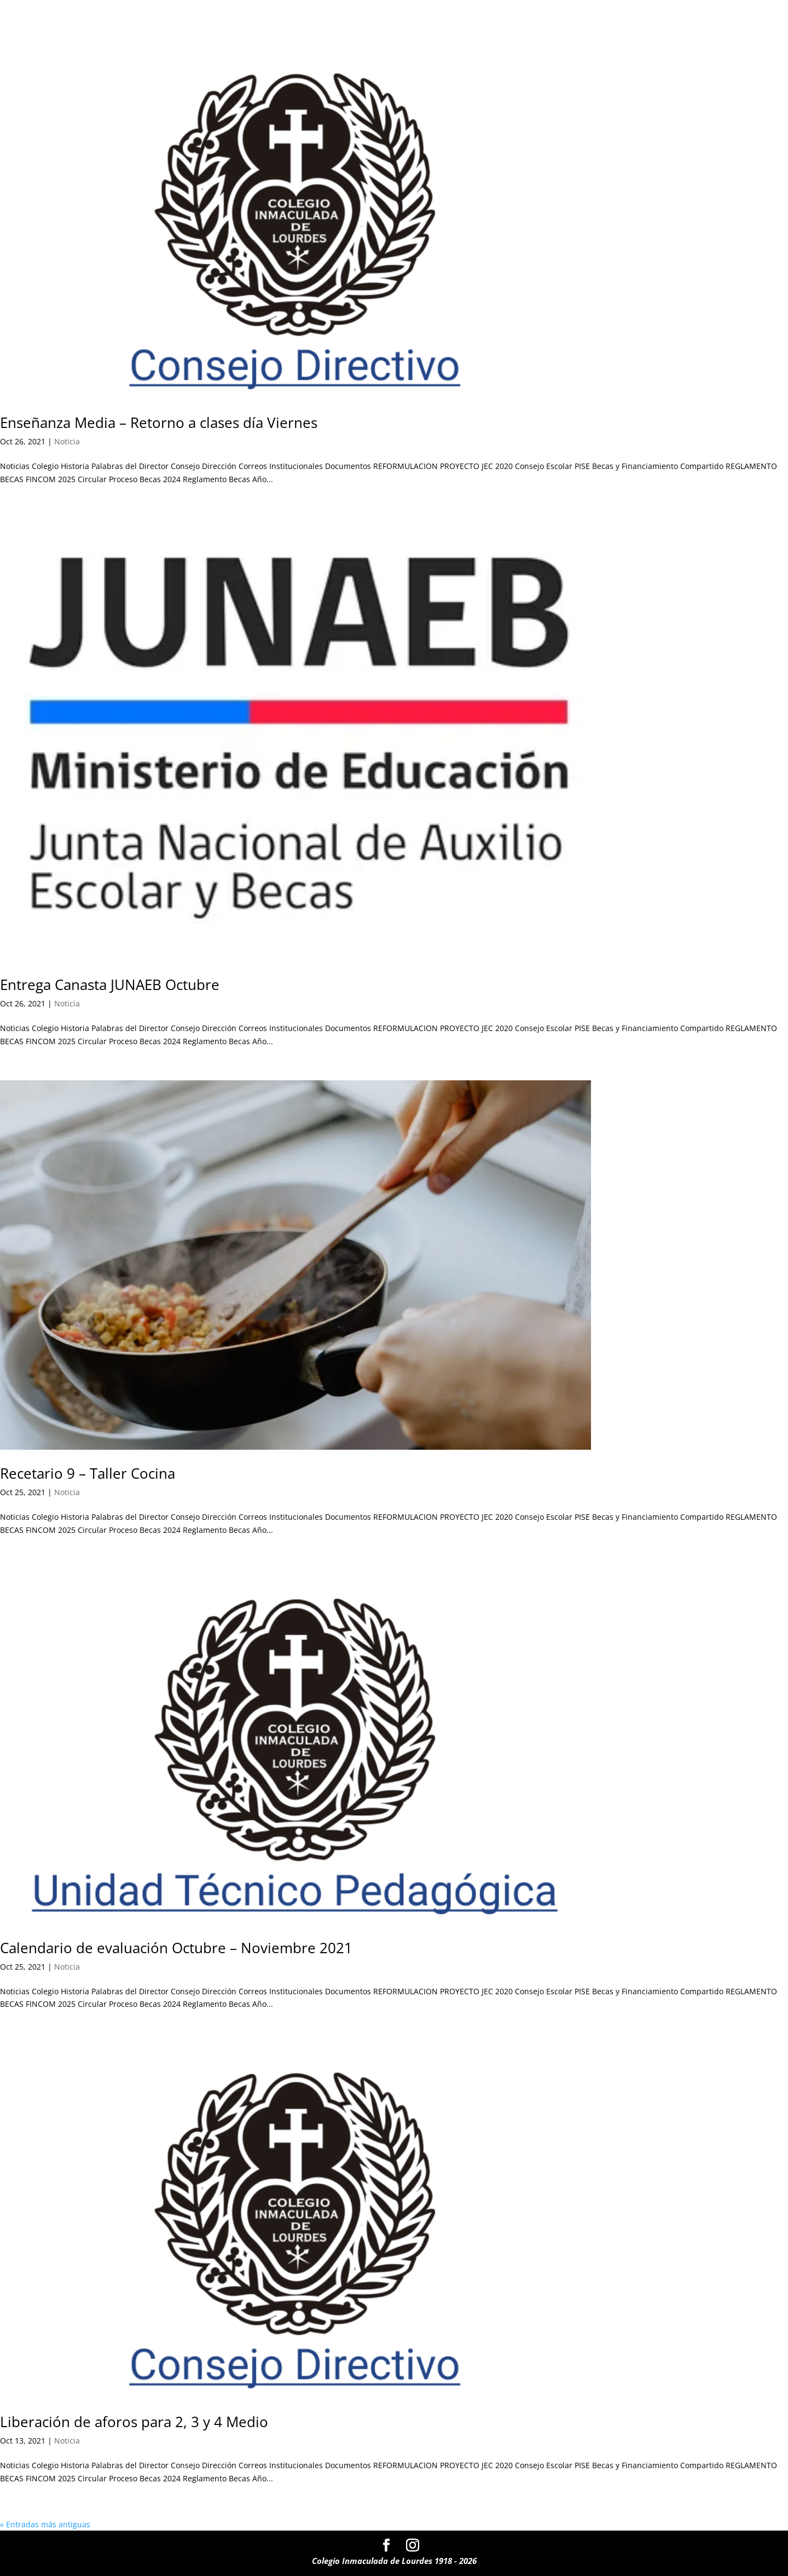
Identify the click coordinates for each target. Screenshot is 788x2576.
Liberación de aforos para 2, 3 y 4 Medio (134, 2422)
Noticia (67, 441)
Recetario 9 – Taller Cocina (87, 1473)
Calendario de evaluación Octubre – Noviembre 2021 (176, 1948)
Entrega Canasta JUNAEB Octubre (109, 984)
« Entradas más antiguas (45, 2524)
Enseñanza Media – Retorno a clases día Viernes (158, 422)
